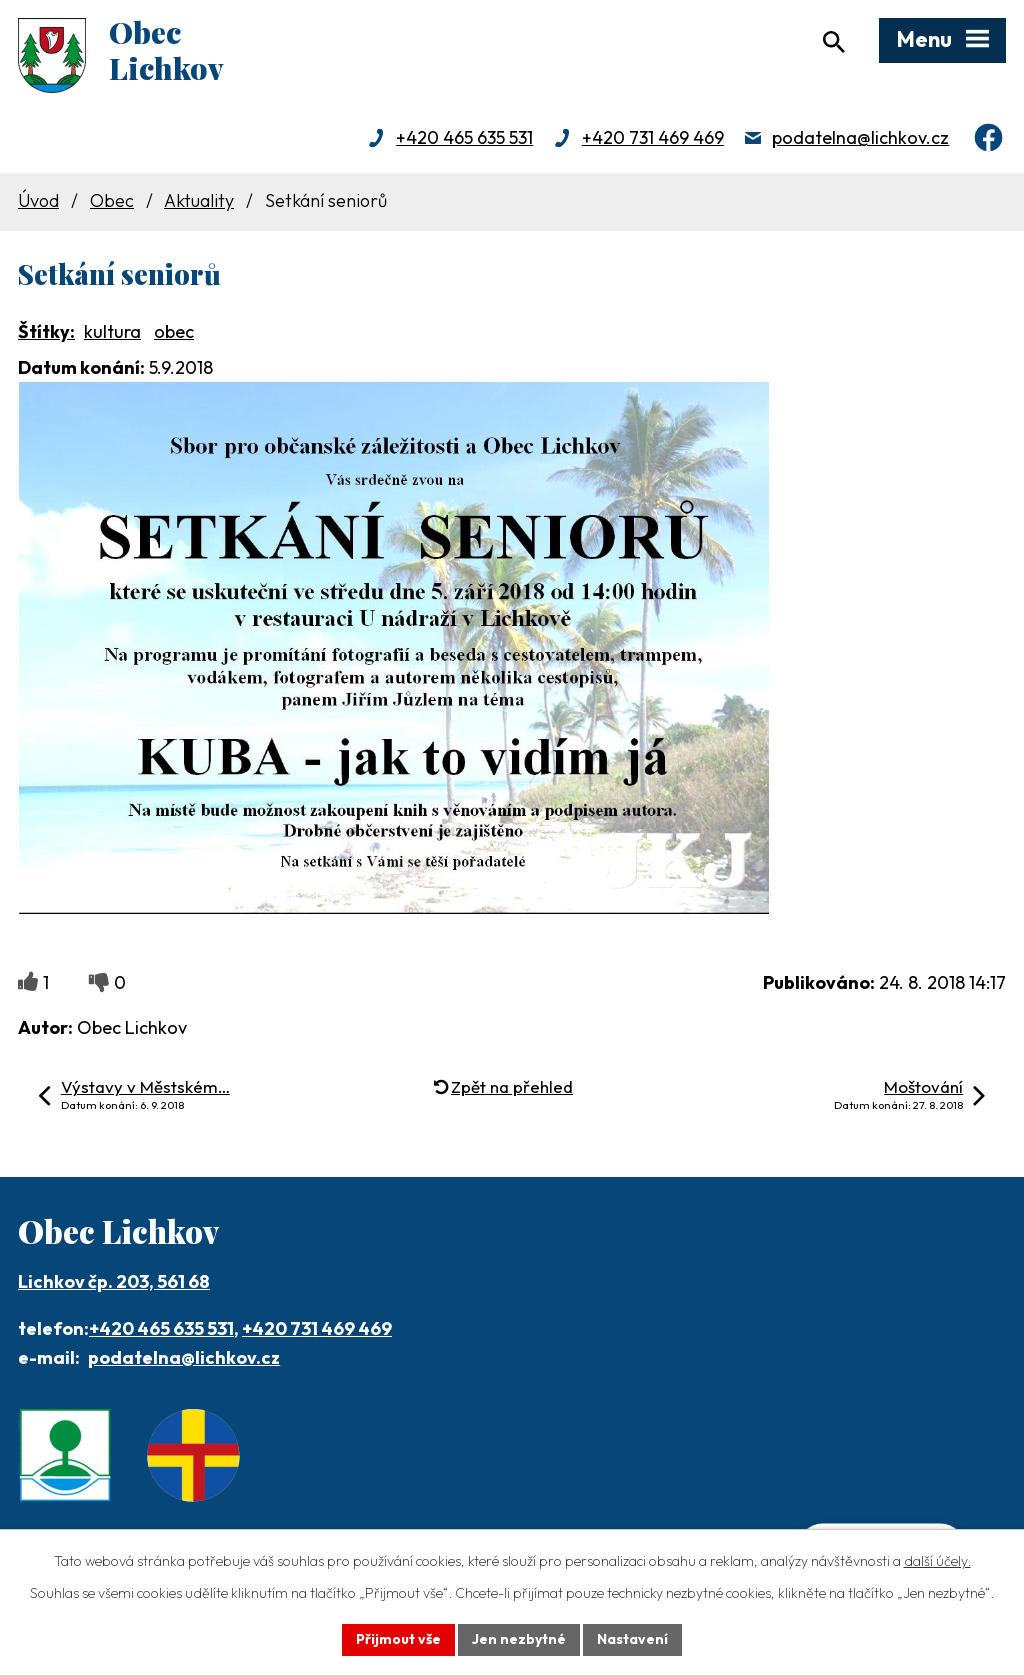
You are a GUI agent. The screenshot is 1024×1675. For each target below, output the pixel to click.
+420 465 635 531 (464, 137)
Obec (112, 200)
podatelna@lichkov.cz (860, 137)
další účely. (937, 1561)
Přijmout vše (398, 1639)
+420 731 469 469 (653, 137)
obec (174, 331)
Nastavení (632, 1639)
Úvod (38, 200)
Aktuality (199, 200)
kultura (112, 331)
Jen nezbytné (519, 1639)
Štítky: (46, 331)
